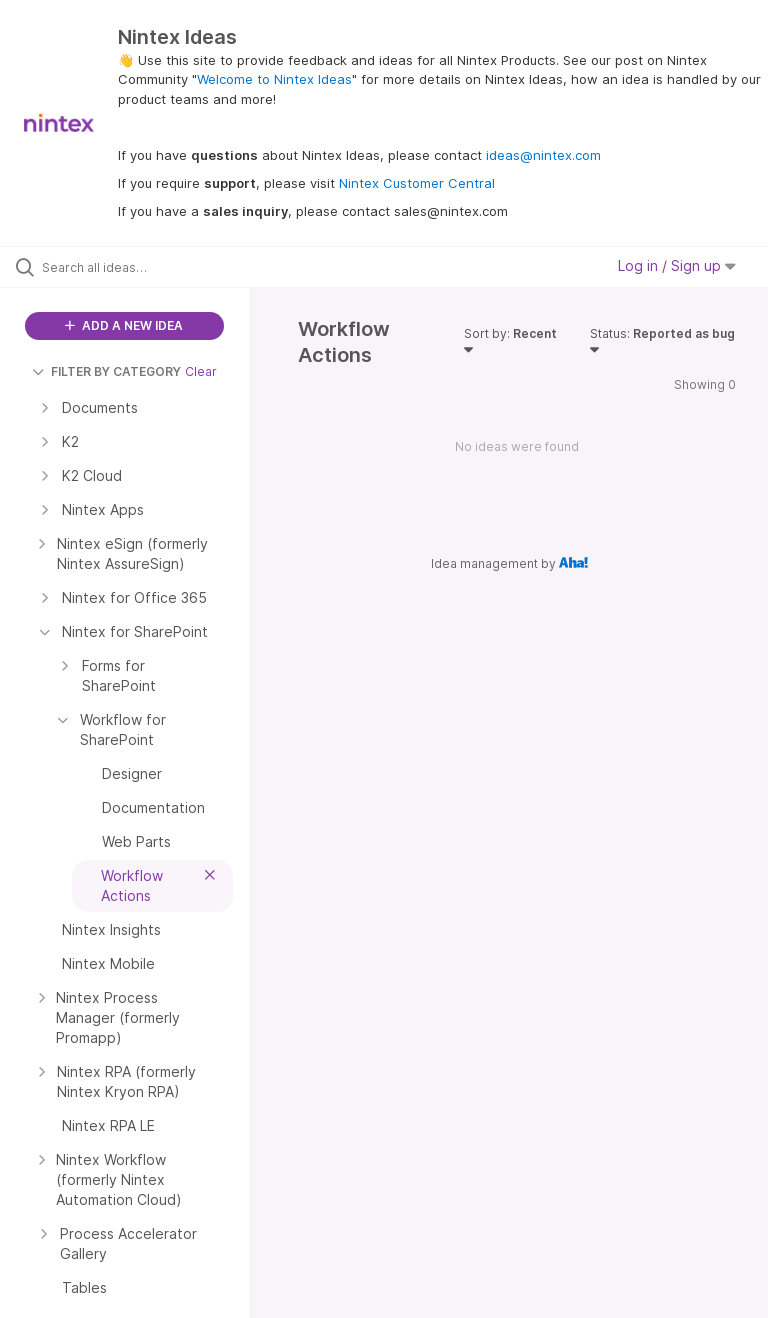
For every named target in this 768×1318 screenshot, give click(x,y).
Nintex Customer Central (417, 183)
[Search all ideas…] (135, 267)
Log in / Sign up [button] (677, 265)
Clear (201, 371)
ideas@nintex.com (543, 155)
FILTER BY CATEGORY (106, 371)
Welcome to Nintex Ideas (274, 79)
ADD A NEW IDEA (124, 325)
